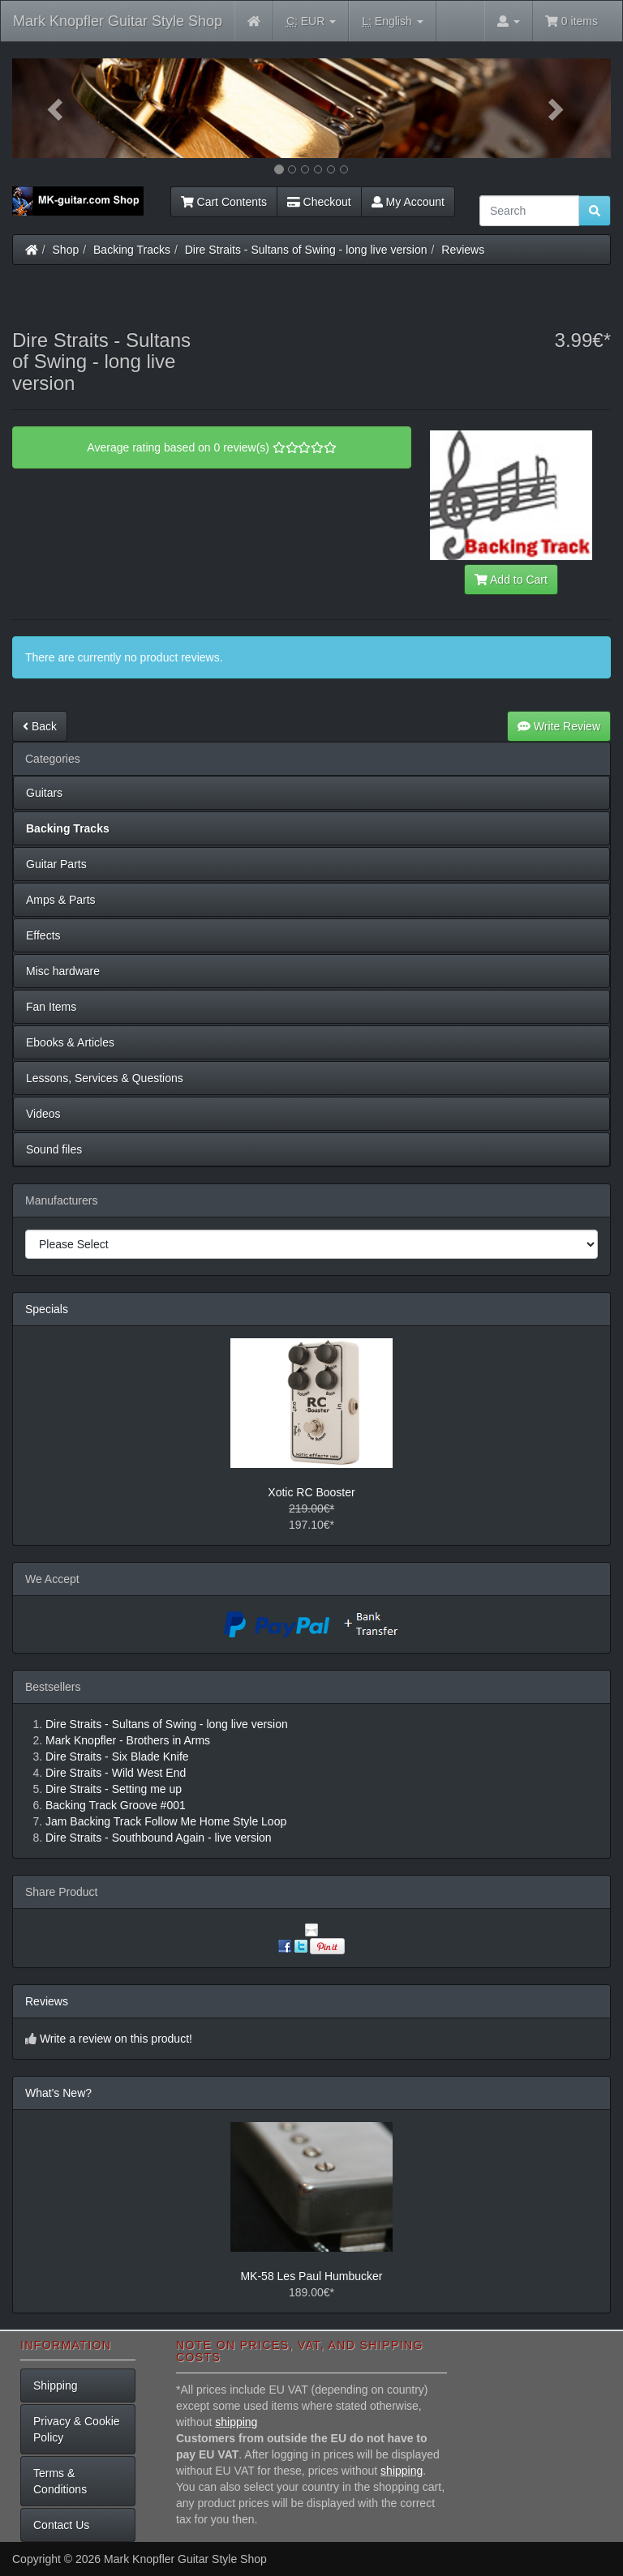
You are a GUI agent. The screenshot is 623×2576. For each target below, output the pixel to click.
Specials (46, 1309)
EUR (311, 21)
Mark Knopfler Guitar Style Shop (117, 21)
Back (40, 726)
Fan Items (51, 1006)
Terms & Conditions (60, 2481)
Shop (66, 249)
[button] (57, 108)
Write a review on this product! (116, 2038)
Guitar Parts (56, 864)
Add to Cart (511, 579)
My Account (408, 201)
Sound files (54, 1149)
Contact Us (61, 2524)
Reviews (462, 249)
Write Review (559, 726)
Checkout (319, 201)
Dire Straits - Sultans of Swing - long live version (306, 249)
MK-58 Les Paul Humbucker (311, 2276)
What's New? (58, 2092)
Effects (43, 935)
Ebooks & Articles (70, 1042)
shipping (236, 2422)
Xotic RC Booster (311, 1492)
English (392, 21)
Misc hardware (63, 971)
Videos (43, 1113)
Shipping (55, 2385)
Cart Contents (224, 201)
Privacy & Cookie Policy (76, 2429)
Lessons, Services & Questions (104, 1078)
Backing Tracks (131, 249)
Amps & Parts (61, 899)
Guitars (44, 792)
